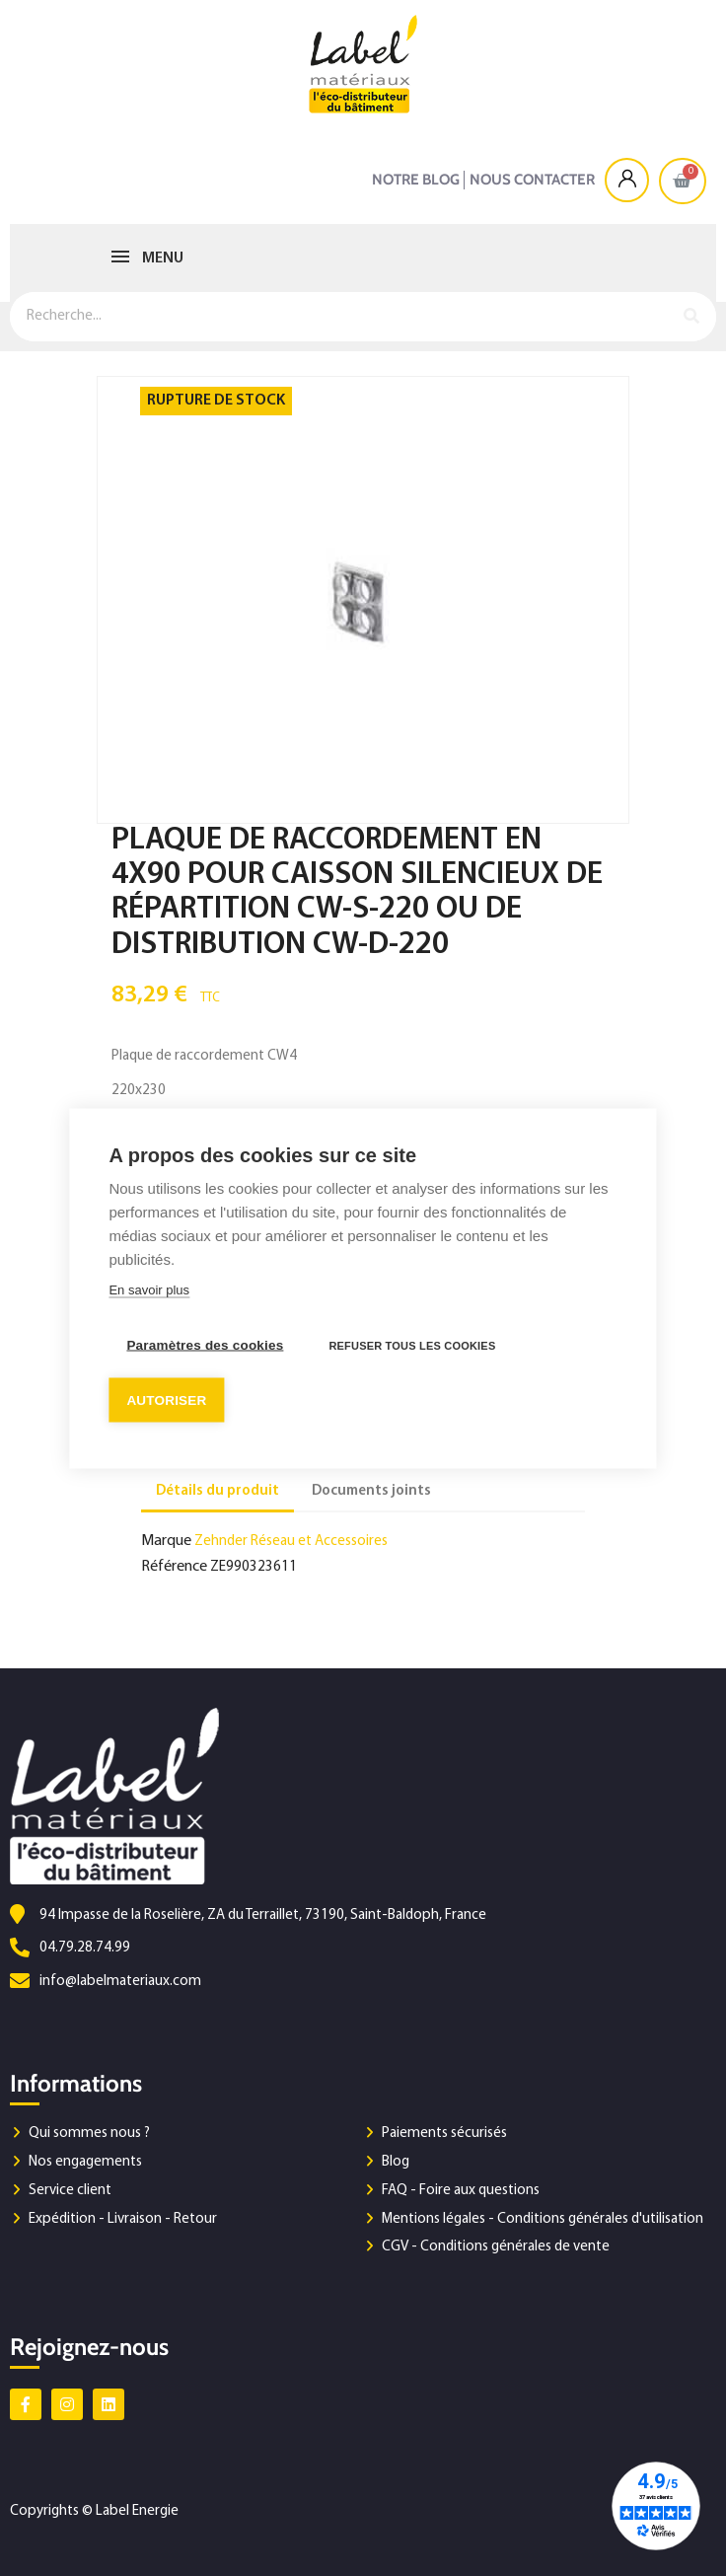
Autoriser (166, 1399)
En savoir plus (149, 1289)
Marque (166, 1541)
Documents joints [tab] (371, 1491)
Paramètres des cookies (204, 1344)
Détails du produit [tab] (217, 1491)
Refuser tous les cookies (411, 1345)
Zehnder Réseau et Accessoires (291, 1541)
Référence (174, 1567)
